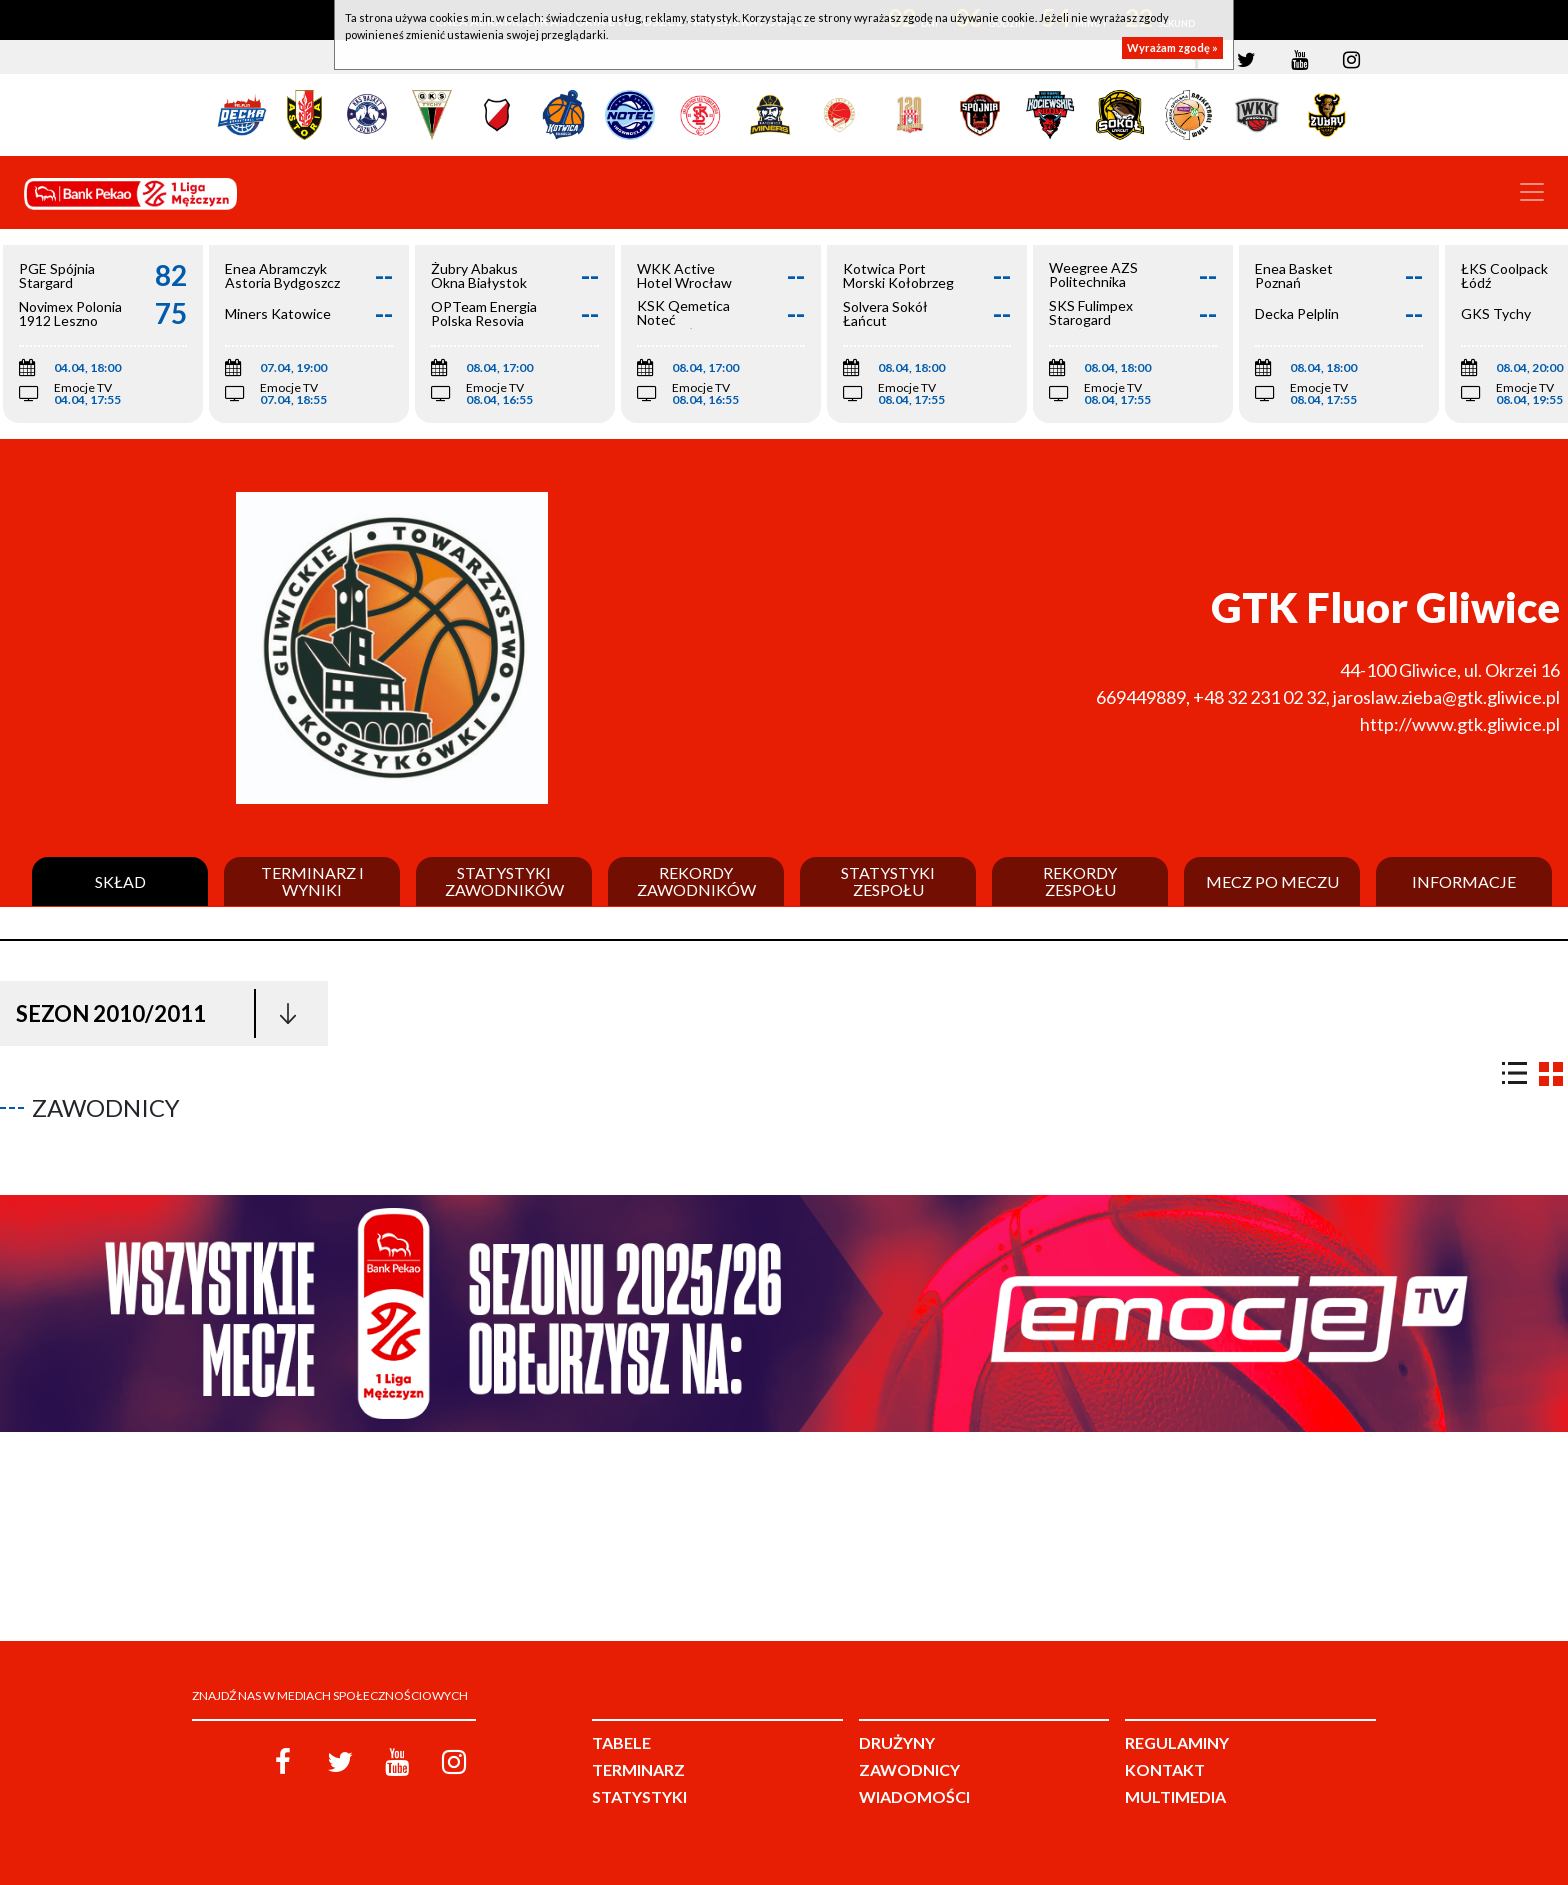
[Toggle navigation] (1532, 192)
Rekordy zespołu (1080, 881)
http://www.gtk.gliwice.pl (1460, 724)
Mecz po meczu (1272, 882)
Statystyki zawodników (504, 881)
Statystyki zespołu (888, 881)
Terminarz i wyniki (312, 881)
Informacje (1464, 882)
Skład (120, 882)
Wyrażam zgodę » (1172, 47)
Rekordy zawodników (696, 881)
